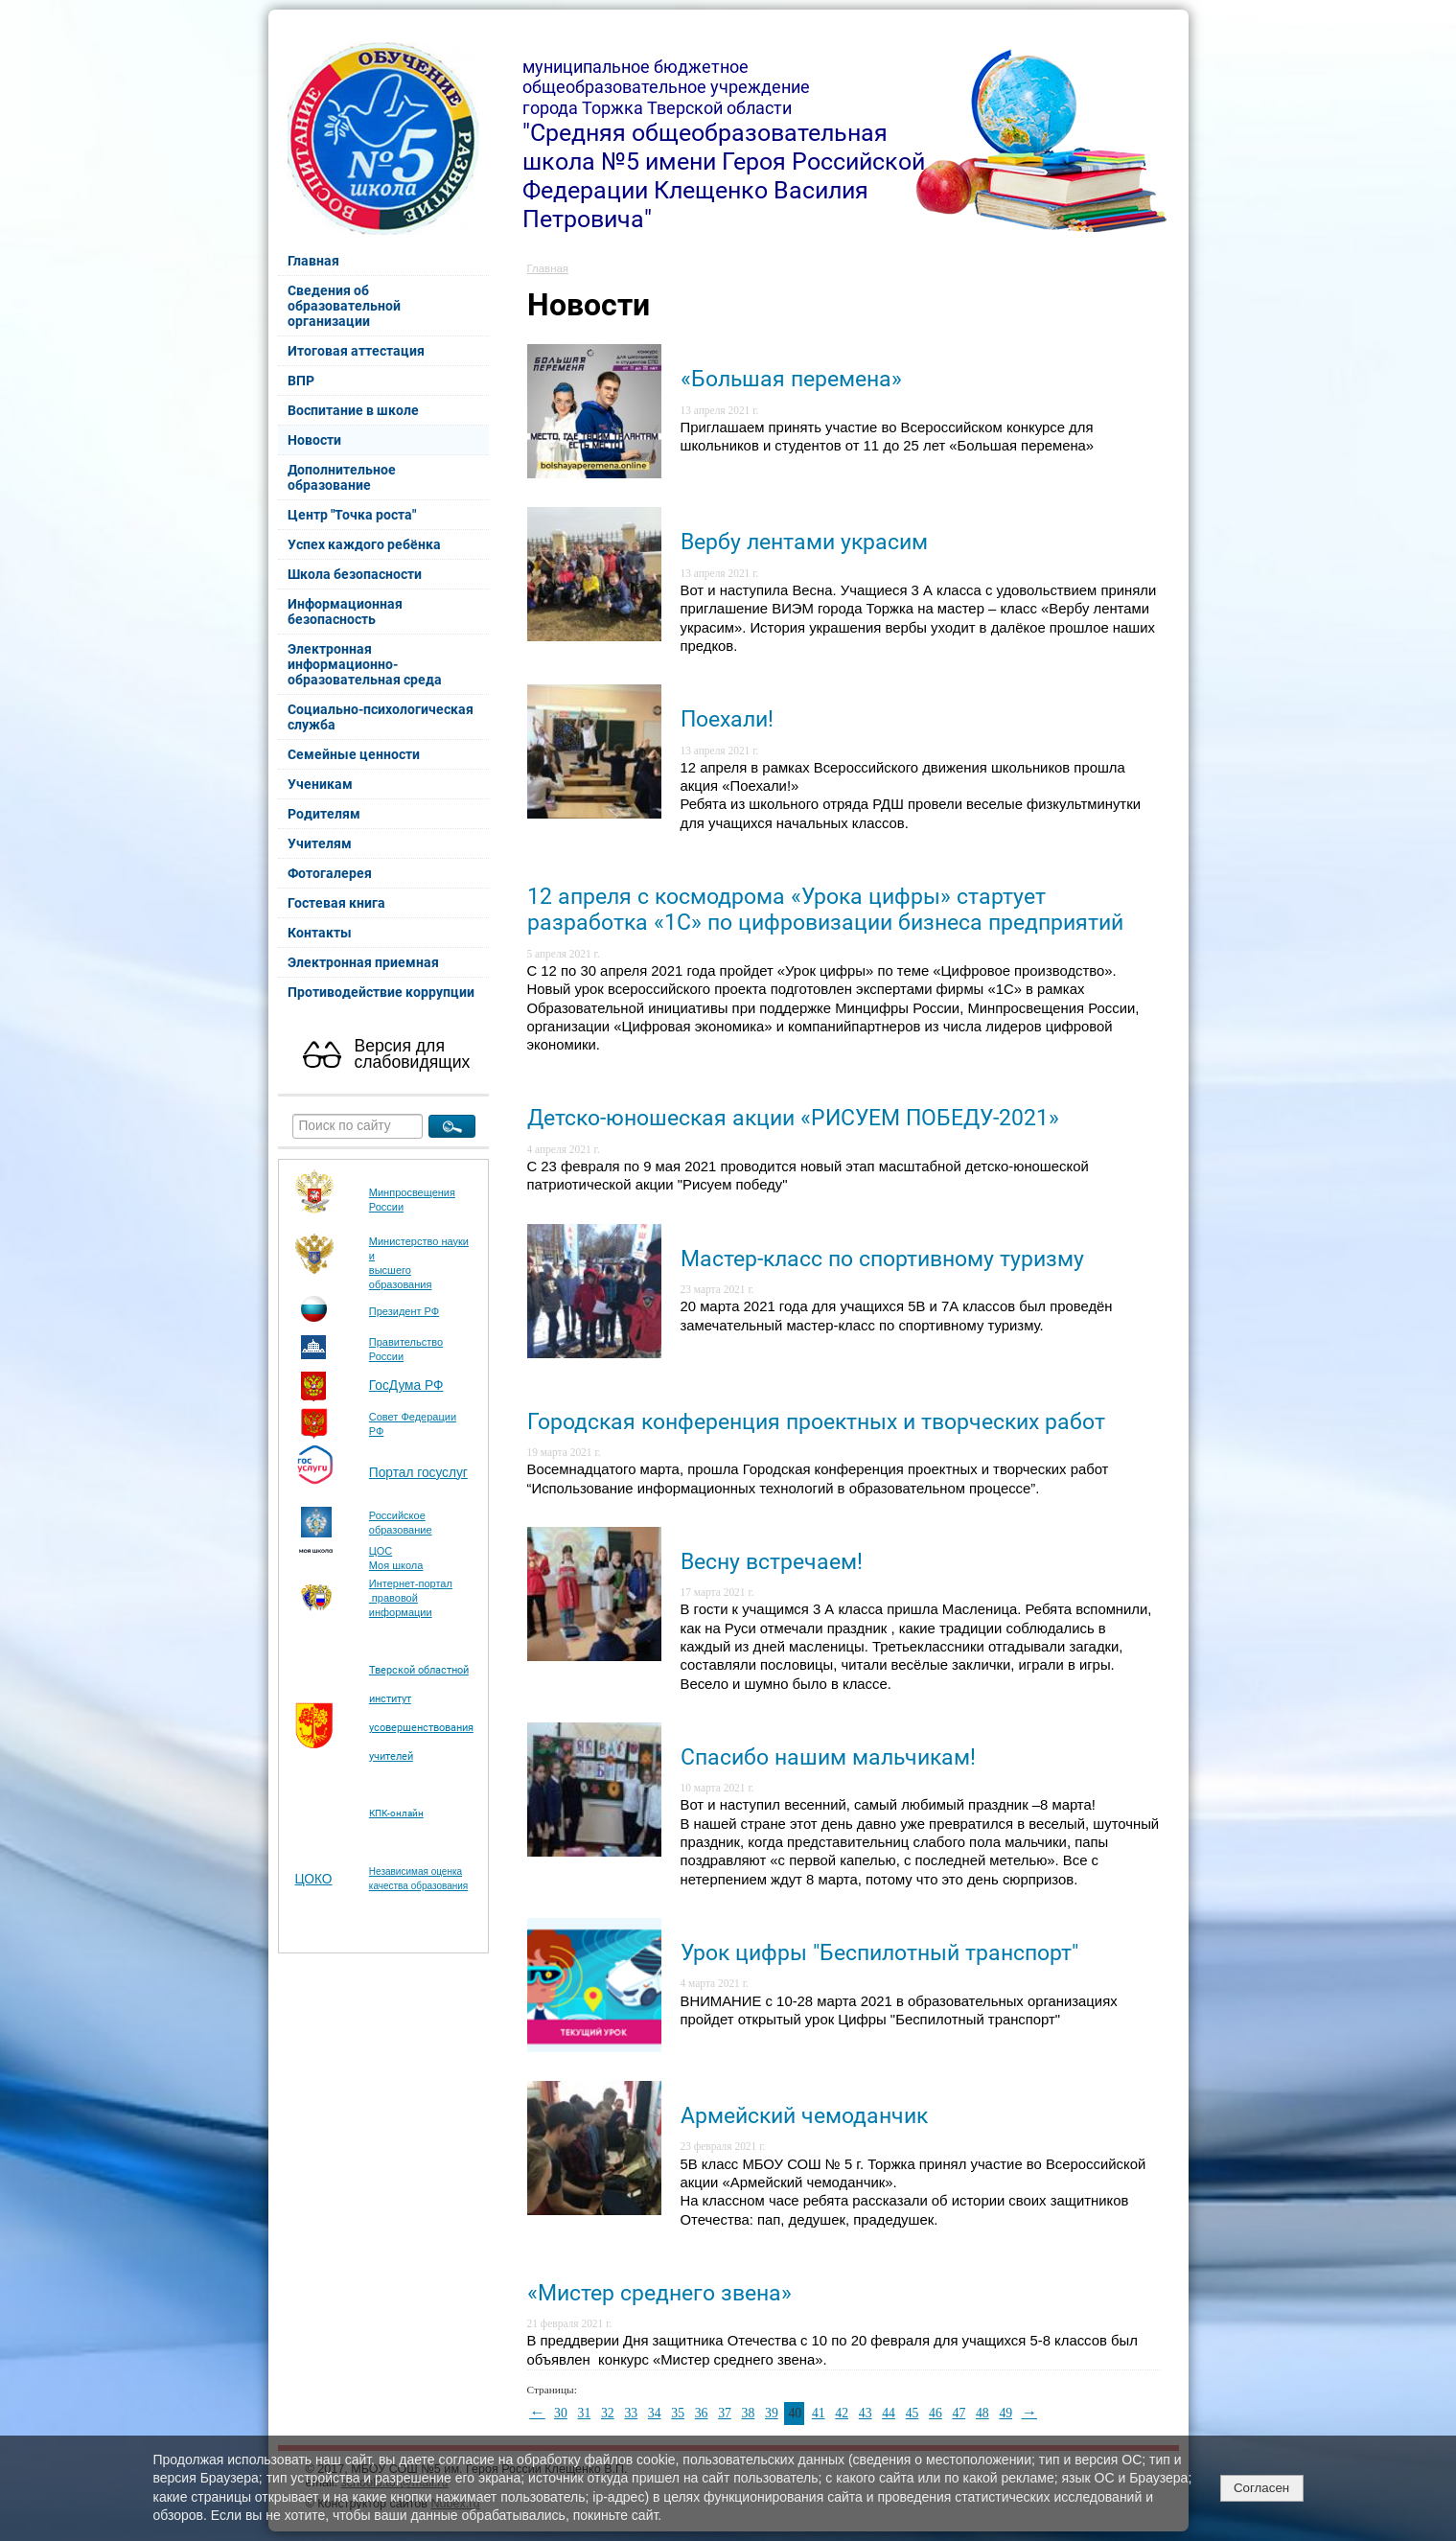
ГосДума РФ (406, 1385)
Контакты (320, 932)
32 (607, 2413)
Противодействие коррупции (381, 992)
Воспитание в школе (353, 410)
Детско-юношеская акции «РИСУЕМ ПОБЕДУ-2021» (793, 1118)
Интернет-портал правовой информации (410, 1598)
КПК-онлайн (396, 1813)
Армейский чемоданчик (804, 2116)
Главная (313, 260)
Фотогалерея (330, 873)
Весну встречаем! (772, 1562)
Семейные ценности (354, 754)
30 (560, 2413)
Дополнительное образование (342, 477)
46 (935, 2413)
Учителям (320, 843)
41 (818, 2413)
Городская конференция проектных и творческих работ (816, 1422)
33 (630, 2413)
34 (654, 2413)
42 (841, 2413)
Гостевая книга (336, 903)
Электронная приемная (363, 962)
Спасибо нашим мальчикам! (828, 1757)
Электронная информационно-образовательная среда (365, 664)
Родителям (324, 813)
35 (677, 2413)
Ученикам (320, 784)
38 (748, 2413)
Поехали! (727, 719)
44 (888, 2413)
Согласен (1261, 2488)
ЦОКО (314, 1879)
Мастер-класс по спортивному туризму (882, 1259)
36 (701, 2413)
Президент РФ (404, 1311)
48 (982, 2413)
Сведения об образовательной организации (344, 306)
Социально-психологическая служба (381, 717)
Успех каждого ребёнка (364, 544)
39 (771, 2413)
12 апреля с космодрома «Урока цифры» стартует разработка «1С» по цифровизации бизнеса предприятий (825, 910)
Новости (314, 440)
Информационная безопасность (345, 611)
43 (865, 2413)
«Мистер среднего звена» (659, 2293)
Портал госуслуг (418, 1473)
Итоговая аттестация (356, 350)
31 (584, 2413)
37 (724, 2413)
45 (912, 2413)
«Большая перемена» (791, 379)
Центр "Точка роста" (352, 514)
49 (1005, 2413)
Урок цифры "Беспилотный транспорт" (879, 1953)
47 (959, 2413)
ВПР (301, 380)
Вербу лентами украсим (804, 542)
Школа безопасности (355, 574)
